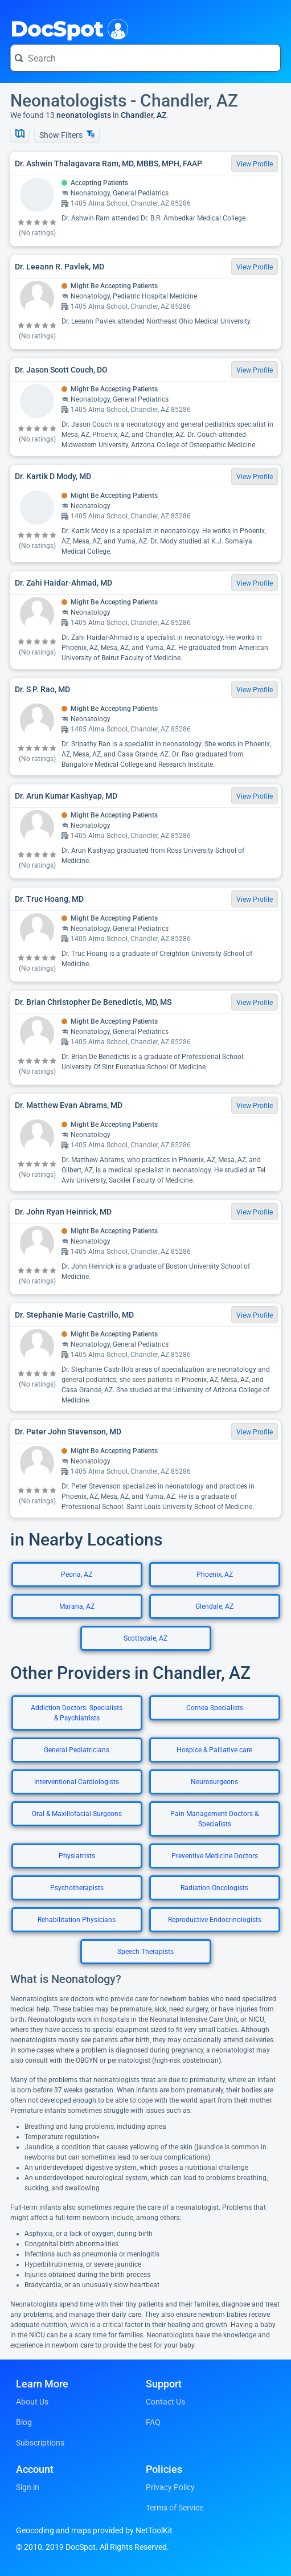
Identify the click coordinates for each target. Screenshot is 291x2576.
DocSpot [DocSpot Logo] (67, 28)
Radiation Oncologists (214, 1888)
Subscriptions (40, 2442)
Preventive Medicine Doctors (214, 1856)
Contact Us (165, 2401)
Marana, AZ (77, 1606)
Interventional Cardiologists (76, 1782)
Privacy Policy (170, 2487)
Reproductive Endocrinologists (214, 1920)
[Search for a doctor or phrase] (145, 58)
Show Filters (67, 135)
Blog (24, 2422)
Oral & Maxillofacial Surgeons (77, 1814)
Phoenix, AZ (214, 1575)
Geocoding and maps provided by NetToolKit (94, 2530)
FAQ (153, 2422)
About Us (32, 2401)
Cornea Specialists (214, 1708)
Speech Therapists (145, 1952)
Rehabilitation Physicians (77, 1920)
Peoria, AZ (76, 1575)
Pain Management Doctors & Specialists (214, 1819)
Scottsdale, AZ (145, 1638)
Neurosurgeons (214, 1782)
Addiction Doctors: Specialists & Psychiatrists (76, 1713)
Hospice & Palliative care (214, 1750)
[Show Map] (20, 134)
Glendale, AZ (214, 1606)
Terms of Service (174, 2507)
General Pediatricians (76, 1750)
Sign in (27, 2487)
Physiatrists (77, 1856)
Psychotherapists (77, 1888)
